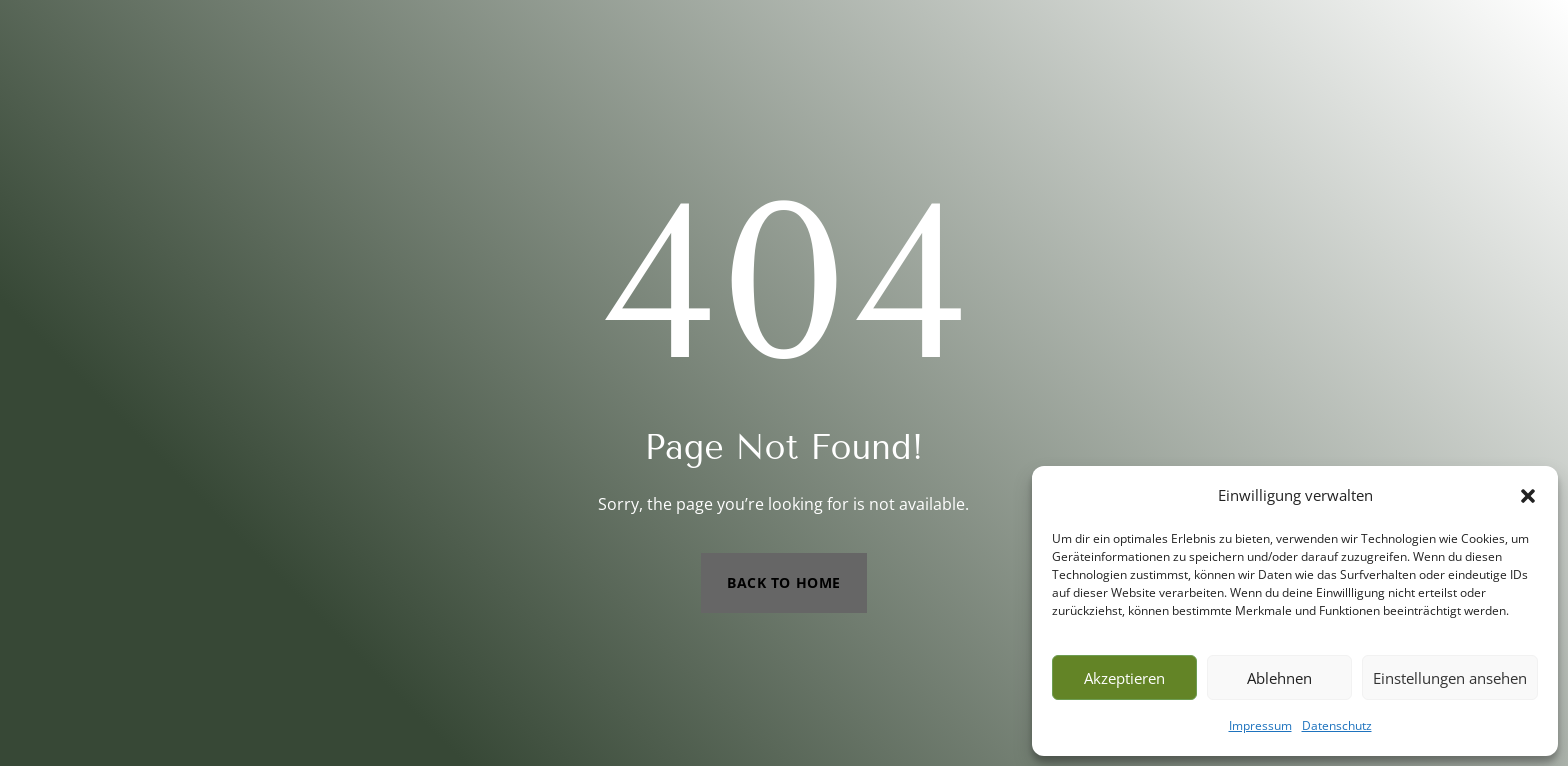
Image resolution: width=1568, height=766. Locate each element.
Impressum (1260, 725)
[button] (1528, 496)
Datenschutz (1337, 725)
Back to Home (784, 582)
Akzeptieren (1124, 678)
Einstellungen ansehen (1450, 678)
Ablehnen (1279, 678)
